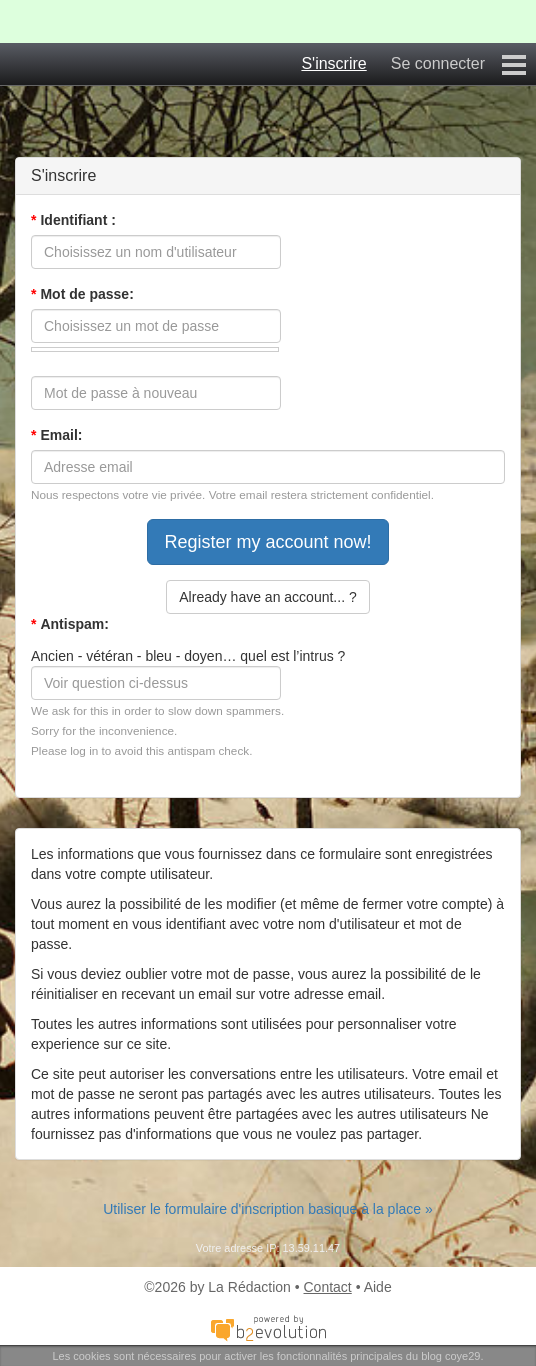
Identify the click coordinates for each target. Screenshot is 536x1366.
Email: (56, 435)
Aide (378, 1287)
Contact (328, 1287)
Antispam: (70, 624)
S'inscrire (333, 63)
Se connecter (438, 63)
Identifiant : (73, 220)
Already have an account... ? (267, 597)
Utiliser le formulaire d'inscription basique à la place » (268, 1209)
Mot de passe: (82, 294)
